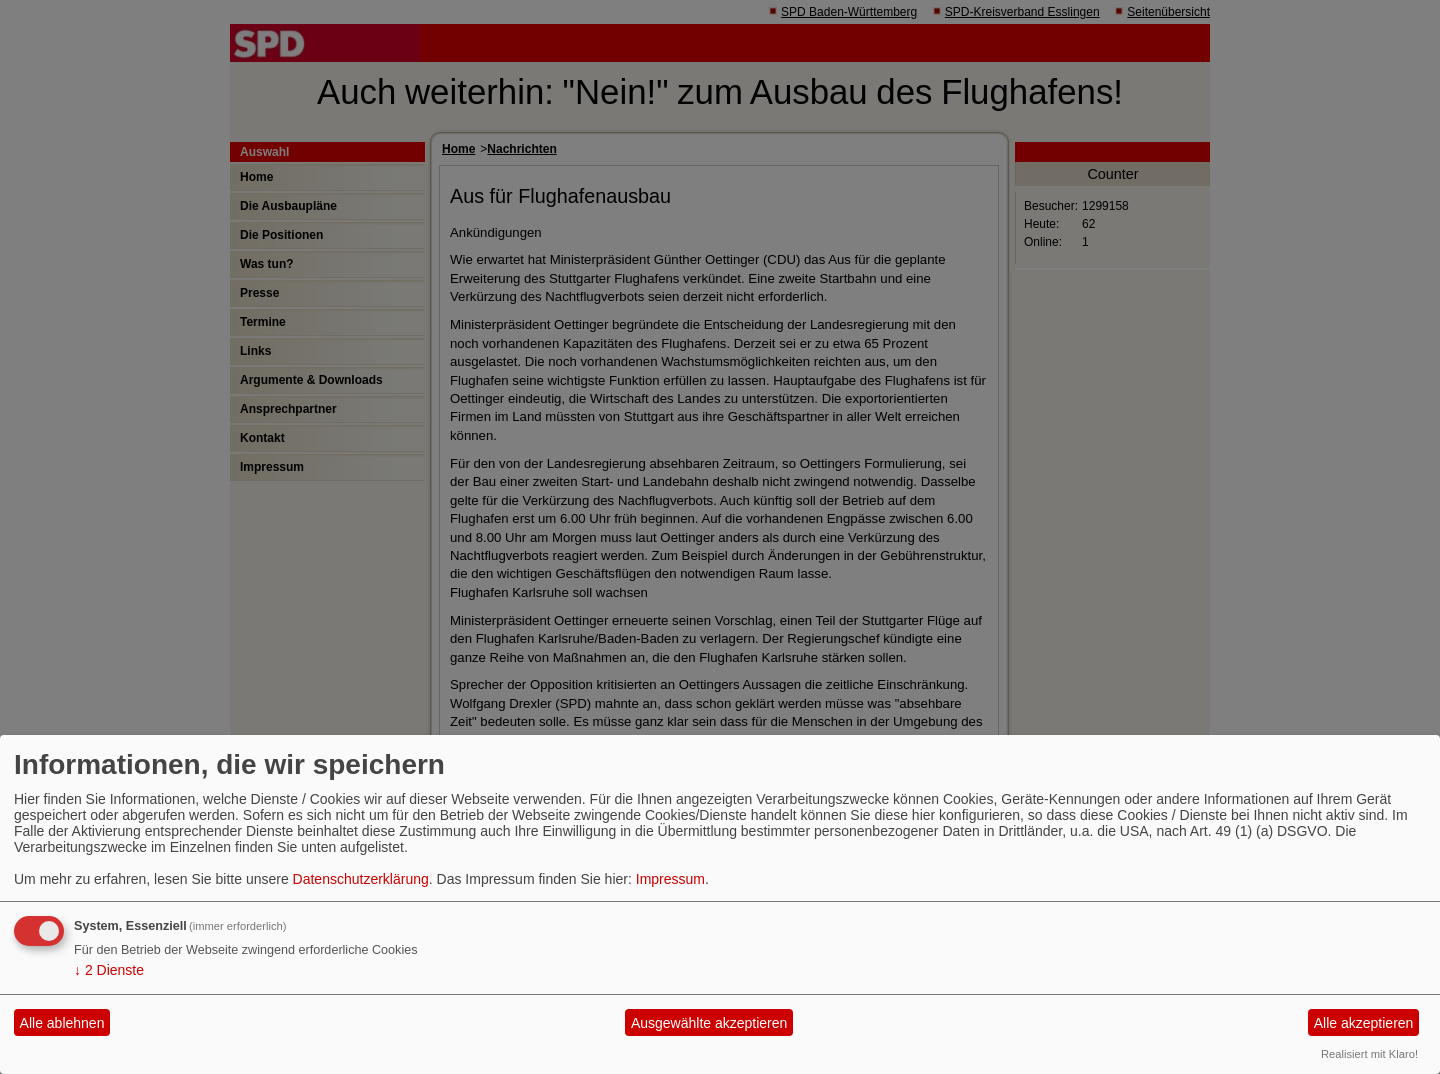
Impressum (670, 879)
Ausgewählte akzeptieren (709, 1023)
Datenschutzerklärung (361, 879)
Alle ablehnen (62, 1023)
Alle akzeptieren (1364, 1023)
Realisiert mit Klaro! (1369, 1054)
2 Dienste (109, 970)
